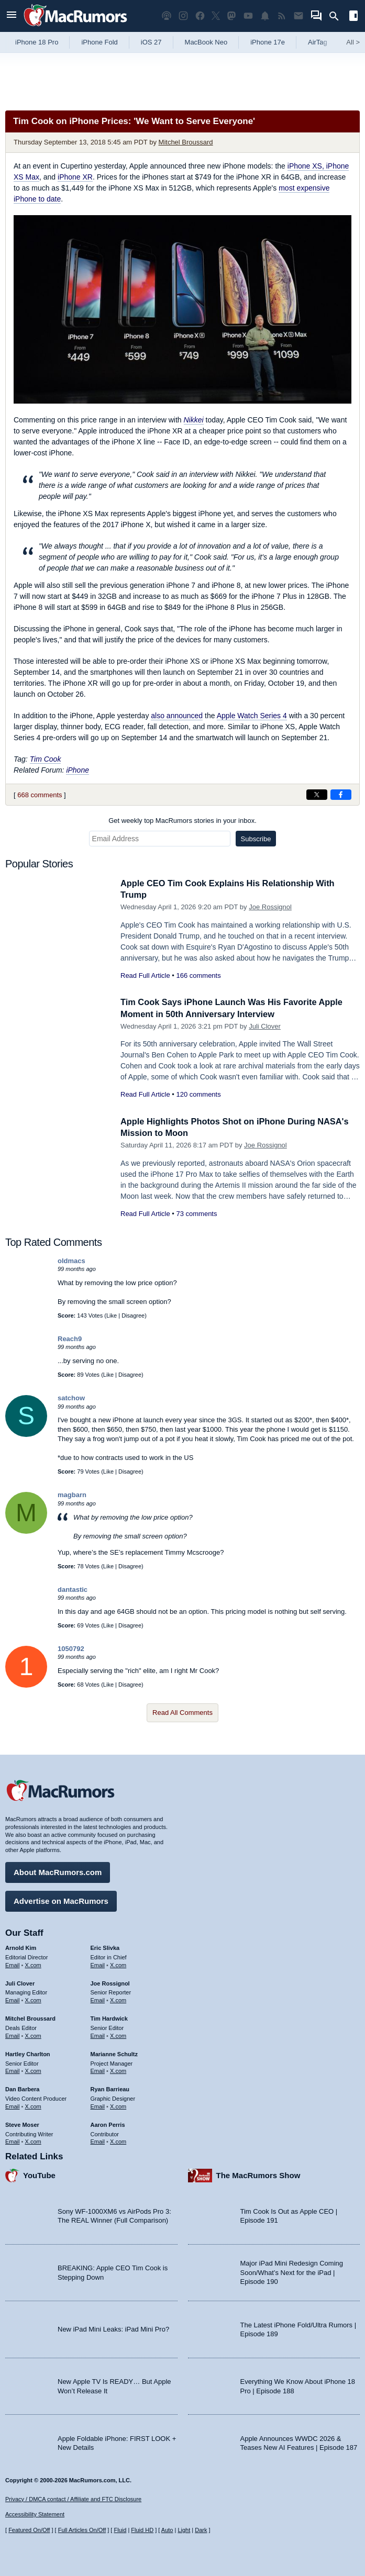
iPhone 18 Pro (36, 42)
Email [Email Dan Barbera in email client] (12, 2105)
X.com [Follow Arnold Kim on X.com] (33, 1964)
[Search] (337, 16)
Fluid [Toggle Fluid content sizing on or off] (120, 2530)
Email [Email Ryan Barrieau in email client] (98, 2105)
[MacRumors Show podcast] (166, 15)
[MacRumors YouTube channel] (248, 15)
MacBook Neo (206, 42)
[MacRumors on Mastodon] (231, 15)
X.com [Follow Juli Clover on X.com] (33, 1999)
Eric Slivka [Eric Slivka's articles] (105, 1947)
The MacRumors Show (258, 2174)
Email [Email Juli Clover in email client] (12, 1999)
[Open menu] (11, 16)
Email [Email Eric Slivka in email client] (98, 1964)
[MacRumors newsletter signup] (298, 15)
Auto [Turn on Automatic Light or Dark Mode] (167, 2530)
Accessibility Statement (34, 2514)
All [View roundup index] (353, 42)
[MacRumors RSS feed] (281, 15)
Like (111, 1315)
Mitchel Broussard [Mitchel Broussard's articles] (30, 2017)
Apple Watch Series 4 (252, 715)
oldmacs (71, 1261)
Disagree (133, 1315)
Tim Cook (45, 759)
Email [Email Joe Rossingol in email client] (98, 1999)
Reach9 (70, 1339)
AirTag (317, 42)
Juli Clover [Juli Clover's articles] (20, 1982)
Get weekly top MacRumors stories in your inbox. (182, 820)
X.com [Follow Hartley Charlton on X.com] (33, 2070)
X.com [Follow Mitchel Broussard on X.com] (33, 2035)
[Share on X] (316, 794)
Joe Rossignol (270, 907)
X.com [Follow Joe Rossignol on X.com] (118, 1999)
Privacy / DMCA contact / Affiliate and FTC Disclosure (73, 2499)
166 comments (198, 975)
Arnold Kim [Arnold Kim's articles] (20, 1947)
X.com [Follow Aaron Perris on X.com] (118, 2140)
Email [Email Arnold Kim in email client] (12, 1964)
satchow (71, 1398)
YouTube (39, 2174)
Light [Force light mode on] (184, 2530)
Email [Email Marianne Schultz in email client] (98, 2070)
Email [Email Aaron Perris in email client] (98, 2140)
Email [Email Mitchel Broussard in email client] (12, 2035)
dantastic (72, 1589)
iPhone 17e (267, 42)
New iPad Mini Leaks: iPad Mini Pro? (113, 2328)
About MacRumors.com (58, 1871)
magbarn (72, 1495)
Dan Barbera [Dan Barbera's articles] (22, 2088)
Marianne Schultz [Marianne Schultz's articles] (114, 2053)
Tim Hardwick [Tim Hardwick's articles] (109, 2017)
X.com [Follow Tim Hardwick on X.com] (118, 2035)
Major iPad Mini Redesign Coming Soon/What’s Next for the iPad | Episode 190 (292, 2271)
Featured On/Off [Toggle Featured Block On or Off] (29, 2530)
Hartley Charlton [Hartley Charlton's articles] (27, 2053)
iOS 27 (151, 42)
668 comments (39, 795)
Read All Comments (182, 1712)
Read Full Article (145, 975)
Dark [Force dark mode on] (201, 2530)
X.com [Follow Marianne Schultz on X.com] (118, 2070)
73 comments (196, 1214)
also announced (177, 715)
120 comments (198, 1094)
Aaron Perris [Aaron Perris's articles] (108, 2124)
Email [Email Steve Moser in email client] (12, 2140)
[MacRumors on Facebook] (200, 15)
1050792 (71, 1649)
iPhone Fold (99, 42)
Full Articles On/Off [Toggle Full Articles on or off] (82, 2530)
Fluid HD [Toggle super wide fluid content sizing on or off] (142, 2530)
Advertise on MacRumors (61, 1899)
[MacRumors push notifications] (265, 15)
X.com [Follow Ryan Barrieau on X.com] (118, 2105)
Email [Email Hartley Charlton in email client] (12, 2070)
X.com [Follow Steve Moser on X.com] (33, 2140)
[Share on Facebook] (340, 794)
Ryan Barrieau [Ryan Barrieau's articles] (110, 2088)
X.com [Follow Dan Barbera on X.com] (33, 2105)
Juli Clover (265, 1026)
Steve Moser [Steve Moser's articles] (22, 2124)
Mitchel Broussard (186, 142)
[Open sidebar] (353, 17)
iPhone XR (75, 177)
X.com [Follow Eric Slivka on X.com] (118, 1964)
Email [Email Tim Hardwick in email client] (98, 2035)
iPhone (77, 770)
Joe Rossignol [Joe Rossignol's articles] (110, 1982)
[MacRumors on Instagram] (183, 15)
